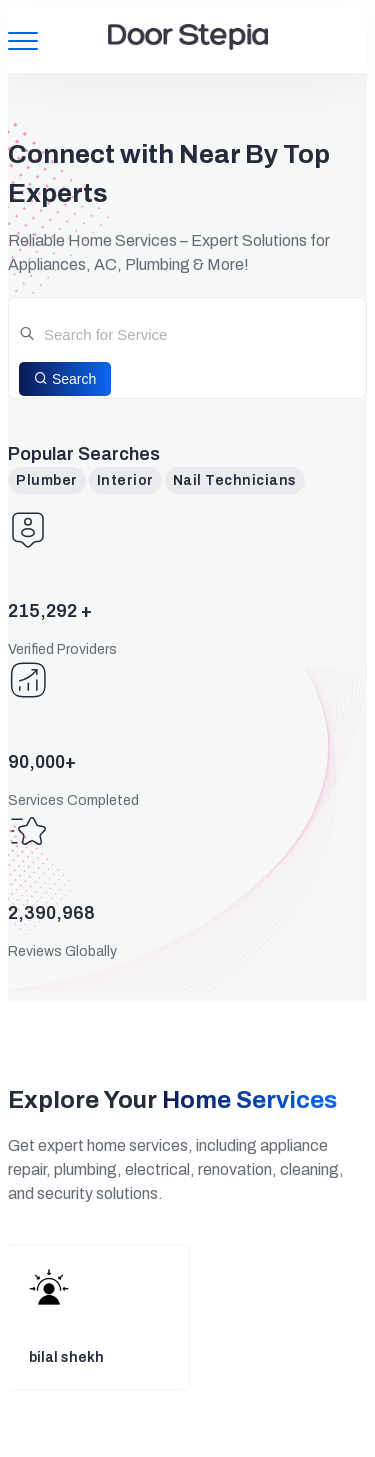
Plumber (47, 480)
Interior (125, 480)
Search (65, 379)
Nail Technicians (235, 480)
